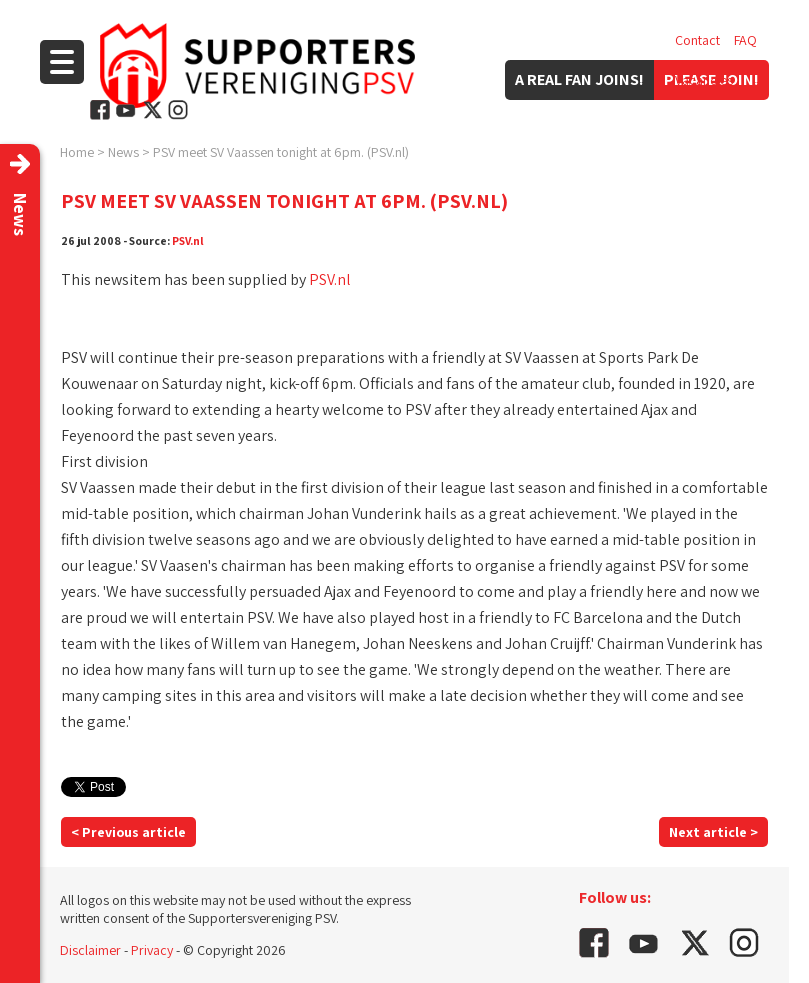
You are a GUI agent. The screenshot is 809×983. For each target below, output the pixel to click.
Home (77, 152)
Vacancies (704, 80)
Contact (697, 40)
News (123, 152)
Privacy (152, 950)
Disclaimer (90, 950)
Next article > (713, 832)
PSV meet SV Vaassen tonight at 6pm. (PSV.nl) (281, 152)
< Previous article (128, 832)
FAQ (745, 40)
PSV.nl (188, 240)
